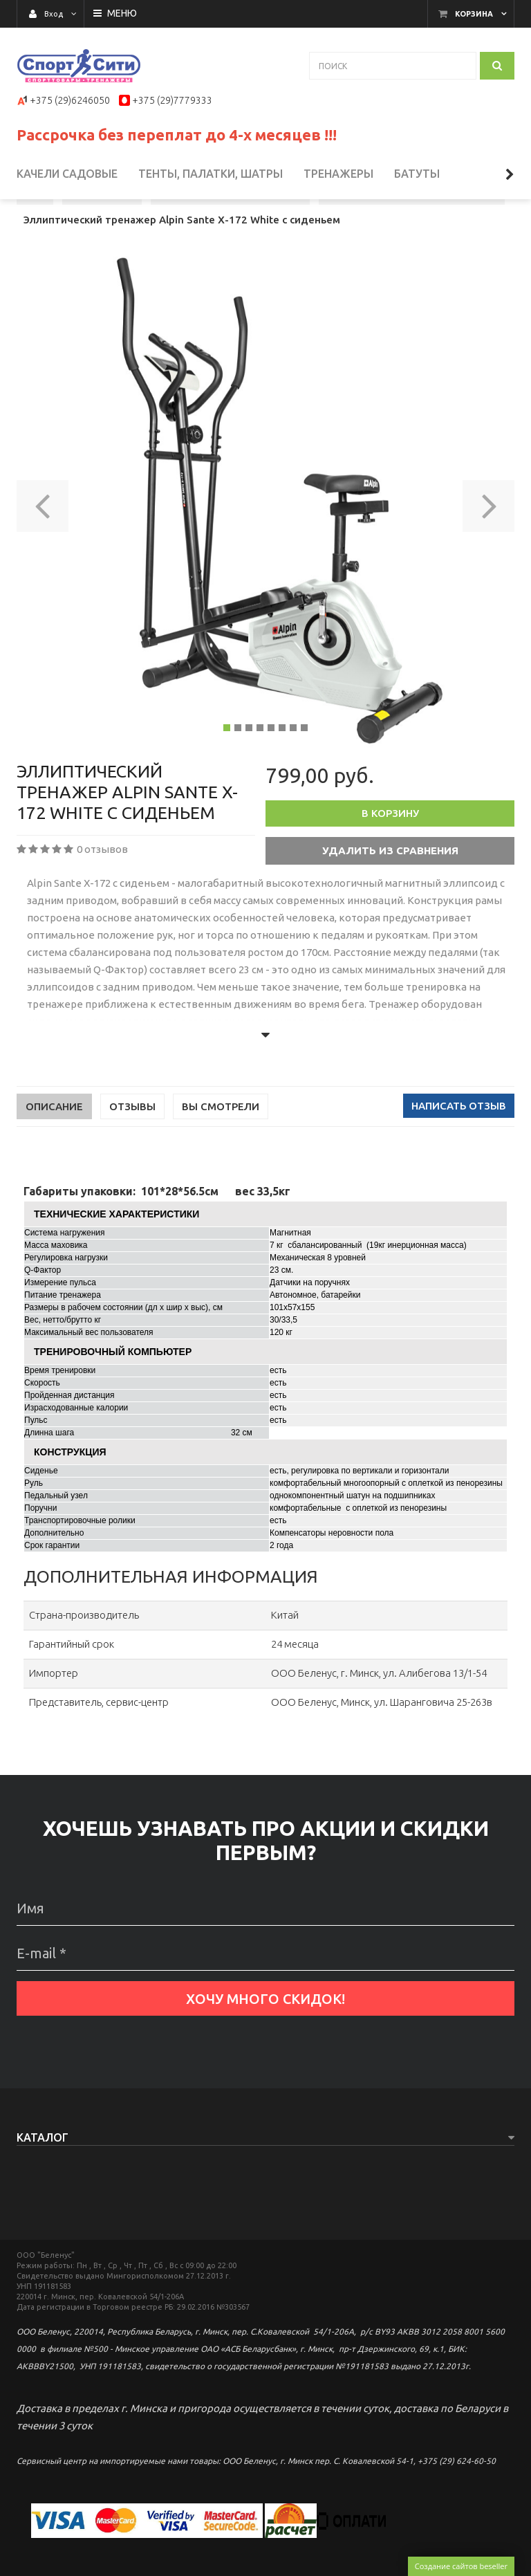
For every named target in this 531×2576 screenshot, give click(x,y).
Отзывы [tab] (132, 1157)
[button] (42, 552)
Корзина (474, 14)
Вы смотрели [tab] (220, 1157)
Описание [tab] (54, 1157)
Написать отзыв (458, 1156)
